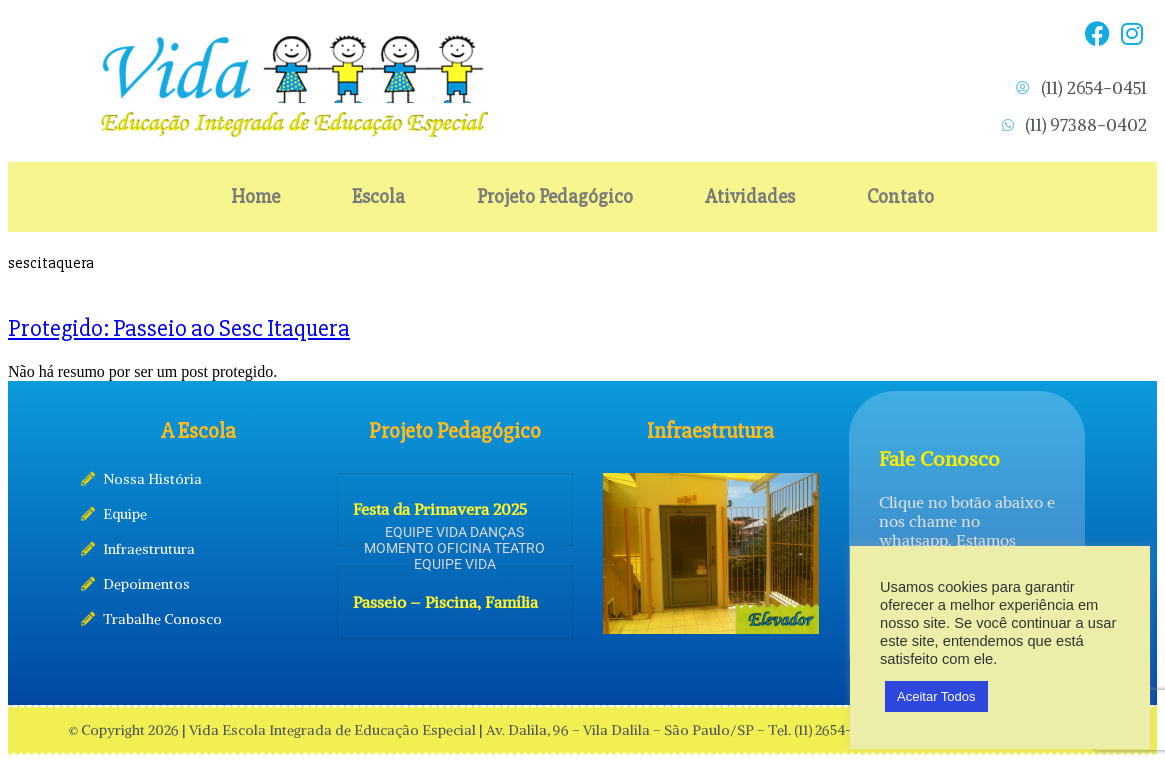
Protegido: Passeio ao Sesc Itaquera (179, 328)
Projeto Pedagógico (555, 196)
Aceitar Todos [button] (936, 696)
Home (255, 196)
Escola (378, 196)
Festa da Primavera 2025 (440, 509)
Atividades (750, 196)
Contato (900, 196)
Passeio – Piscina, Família (445, 602)
